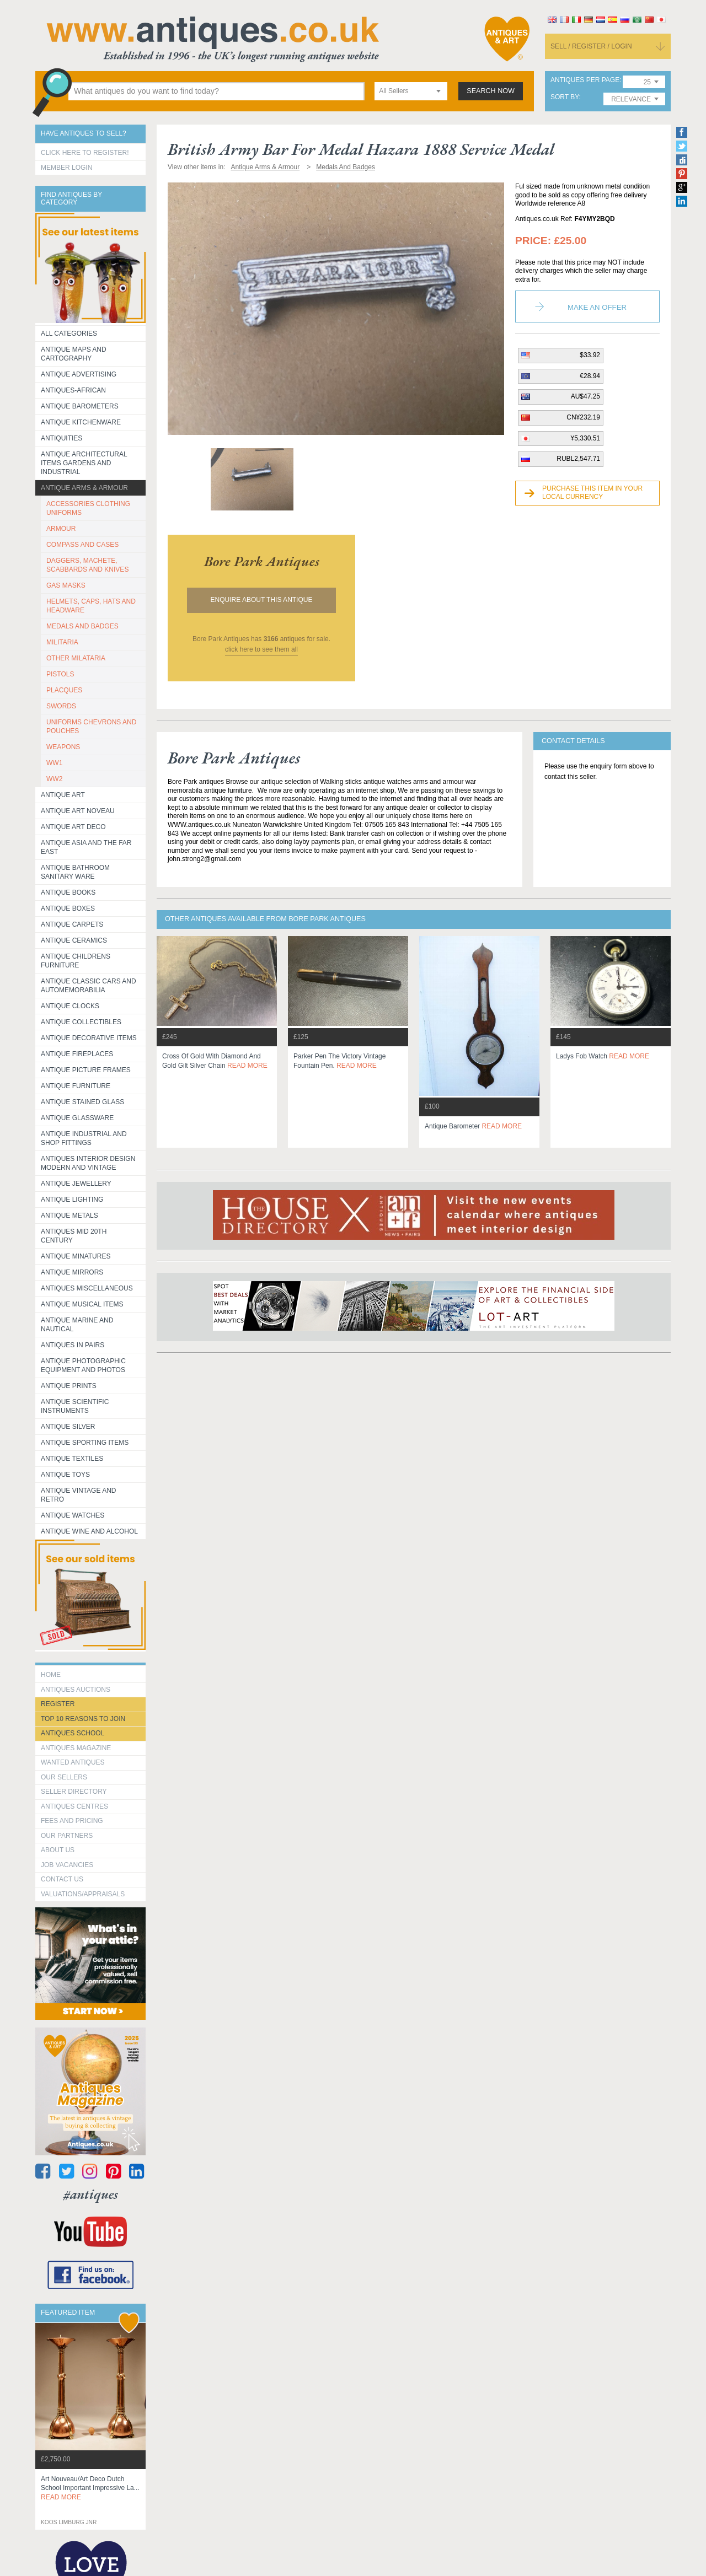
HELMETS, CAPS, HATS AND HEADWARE (91, 606)
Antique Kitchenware (81, 422)
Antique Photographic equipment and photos (83, 1365)
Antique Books (68, 892)
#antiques (90, 2194)
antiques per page (584, 80)
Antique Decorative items (89, 1038)
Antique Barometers (80, 406)
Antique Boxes (68, 908)
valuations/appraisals (83, 1894)
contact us (62, 1879)
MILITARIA (62, 642)
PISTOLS (60, 674)
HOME (51, 1675)
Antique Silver (68, 1426)
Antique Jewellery (76, 1183)
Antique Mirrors (72, 1272)
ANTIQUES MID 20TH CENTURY (73, 1236)
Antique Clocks (70, 1006)
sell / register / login (591, 46)
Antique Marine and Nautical (77, 1324)
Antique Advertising (78, 374)
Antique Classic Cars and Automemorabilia (88, 985)
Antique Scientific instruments (75, 1406)
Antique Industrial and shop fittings (84, 1138)
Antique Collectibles (81, 1022)
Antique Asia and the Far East (86, 847)
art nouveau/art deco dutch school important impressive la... (90, 2488)
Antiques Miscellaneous (87, 1288)
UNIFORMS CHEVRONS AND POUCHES (91, 726)
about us (57, 1850)
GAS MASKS (65, 585)
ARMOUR (61, 529)
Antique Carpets (72, 924)
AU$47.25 (585, 396)
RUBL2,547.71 (578, 459)
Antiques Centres (74, 1806)
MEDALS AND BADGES (82, 626)
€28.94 (590, 376)
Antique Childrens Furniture (75, 961)
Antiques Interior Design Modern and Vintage (88, 1163)
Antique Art (63, 795)
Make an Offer (597, 307)
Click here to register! (85, 153)
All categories (69, 333)
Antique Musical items (82, 1304)
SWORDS (61, 706)
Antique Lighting (72, 1199)
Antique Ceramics (74, 940)
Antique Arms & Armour (84, 488)
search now (491, 91)
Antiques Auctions (75, 1689)
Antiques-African (73, 390)
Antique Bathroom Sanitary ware (75, 872)
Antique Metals (69, 1215)
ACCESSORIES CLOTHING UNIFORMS (88, 508)
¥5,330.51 (585, 438)
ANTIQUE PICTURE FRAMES (86, 1070)
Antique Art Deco (73, 827)
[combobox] (411, 91)
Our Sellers (64, 1777)
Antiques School (72, 1733)
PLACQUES (64, 690)
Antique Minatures (75, 1256)
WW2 (54, 779)
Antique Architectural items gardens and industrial (84, 463)
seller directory (74, 1791)
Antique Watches (72, 1515)
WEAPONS (63, 747)
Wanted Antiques (73, 1762)
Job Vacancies (67, 1865)
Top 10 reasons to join (83, 1719)
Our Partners (67, 1836)
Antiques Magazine (76, 1748)
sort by (564, 97)
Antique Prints (69, 1386)
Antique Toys (65, 1474)
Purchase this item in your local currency (592, 493)
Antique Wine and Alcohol (89, 1531)
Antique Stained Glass (82, 1102)
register (57, 1704)
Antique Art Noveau (78, 811)
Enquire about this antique (262, 600)
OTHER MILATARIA (75, 658)
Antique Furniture (75, 1086)
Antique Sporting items (85, 1442)
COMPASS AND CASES (82, 544)
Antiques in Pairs (72, 1345)
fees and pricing (72, 1821)
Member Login (66, 167)
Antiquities (61, 438)
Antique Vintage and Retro (78, 1495)
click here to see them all (261, 649)
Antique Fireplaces (77, 1054)
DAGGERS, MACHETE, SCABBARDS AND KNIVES (87, 565)
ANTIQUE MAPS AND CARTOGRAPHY (73, 354)
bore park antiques (261, 561)
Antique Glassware (77, 1118)
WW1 (54, 763)
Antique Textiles (72, 1458)
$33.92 (590, 355)
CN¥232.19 (583, 417)
